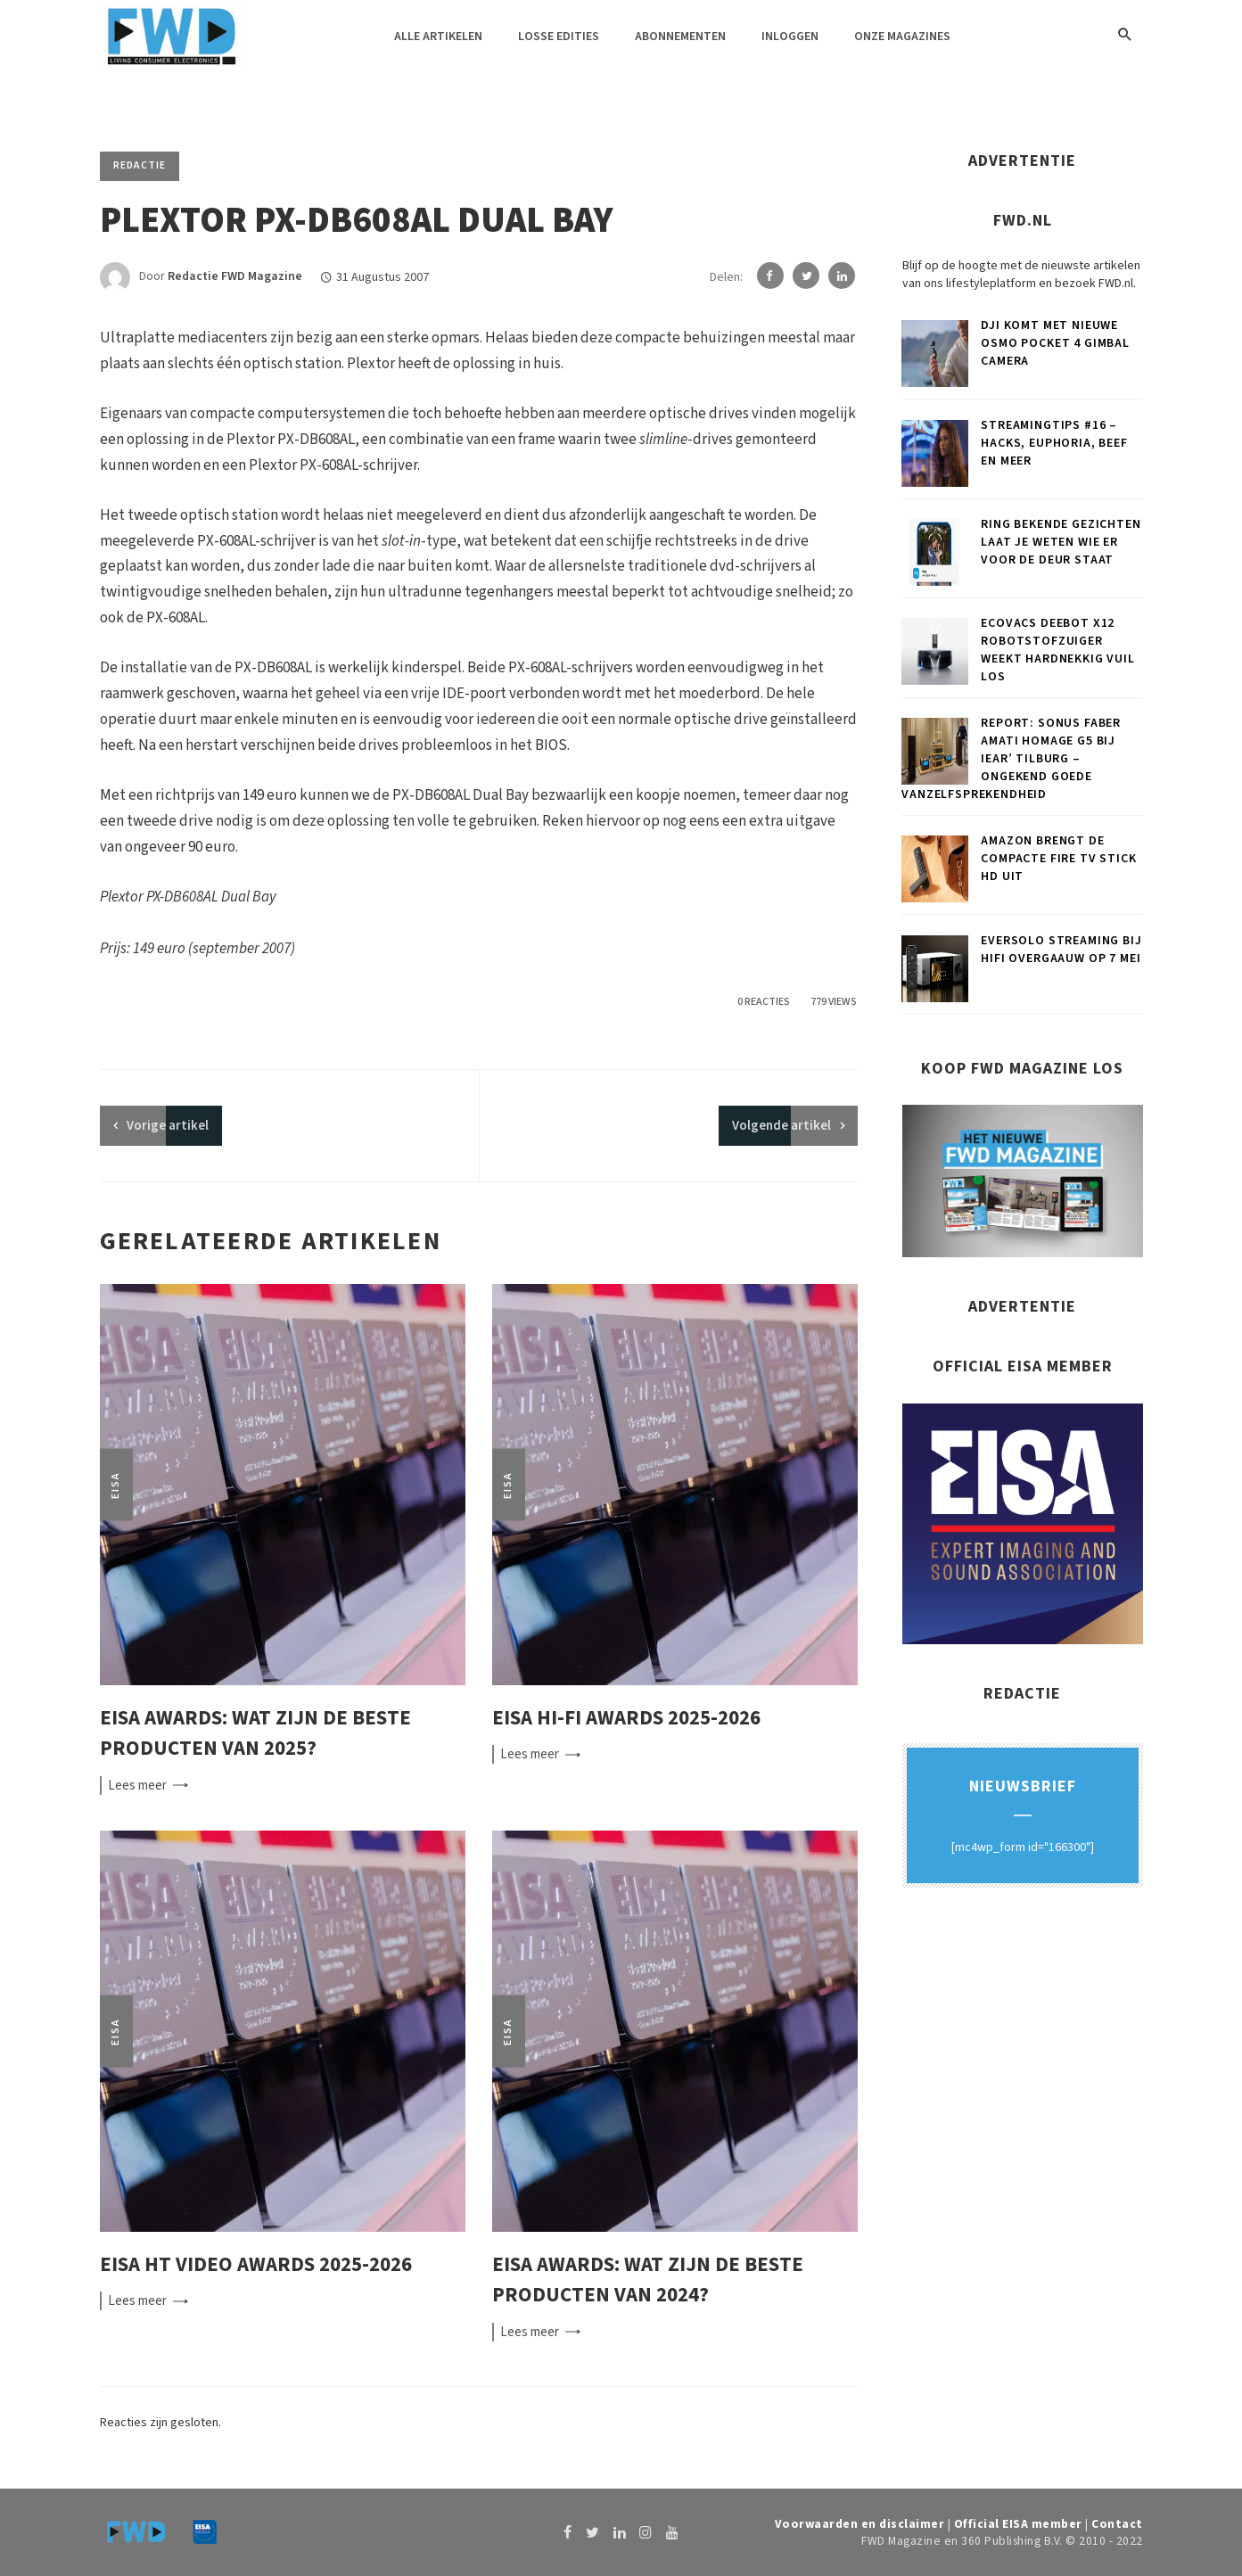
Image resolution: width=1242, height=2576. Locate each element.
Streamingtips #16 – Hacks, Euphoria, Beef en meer (1054, 443)
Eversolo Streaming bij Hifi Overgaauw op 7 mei (1061, 949)
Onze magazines (902, 36)
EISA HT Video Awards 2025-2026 (256, 2264)
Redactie (139, 165)
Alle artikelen (438, 36)
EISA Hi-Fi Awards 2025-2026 (626, 1717)
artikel (168, 1125)
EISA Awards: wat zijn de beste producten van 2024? (647, 2280)
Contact (1117, 2523)
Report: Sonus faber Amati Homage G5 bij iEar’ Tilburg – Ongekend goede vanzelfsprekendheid (1011, 758)
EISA (115, 1484)
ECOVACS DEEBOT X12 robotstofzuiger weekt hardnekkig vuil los (1058, 650)
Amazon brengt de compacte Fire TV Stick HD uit (1058, 858)
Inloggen (789, 36)
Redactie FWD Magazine (235, 277)
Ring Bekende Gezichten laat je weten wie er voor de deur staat (1060, 542)
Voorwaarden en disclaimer (860, 2523)
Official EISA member (1018, 2523)
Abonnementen (680, 36)
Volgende (781, 1125)
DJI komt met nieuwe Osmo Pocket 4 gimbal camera (1055, 343)
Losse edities (558, 36)
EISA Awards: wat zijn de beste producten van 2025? (255, 1733)
